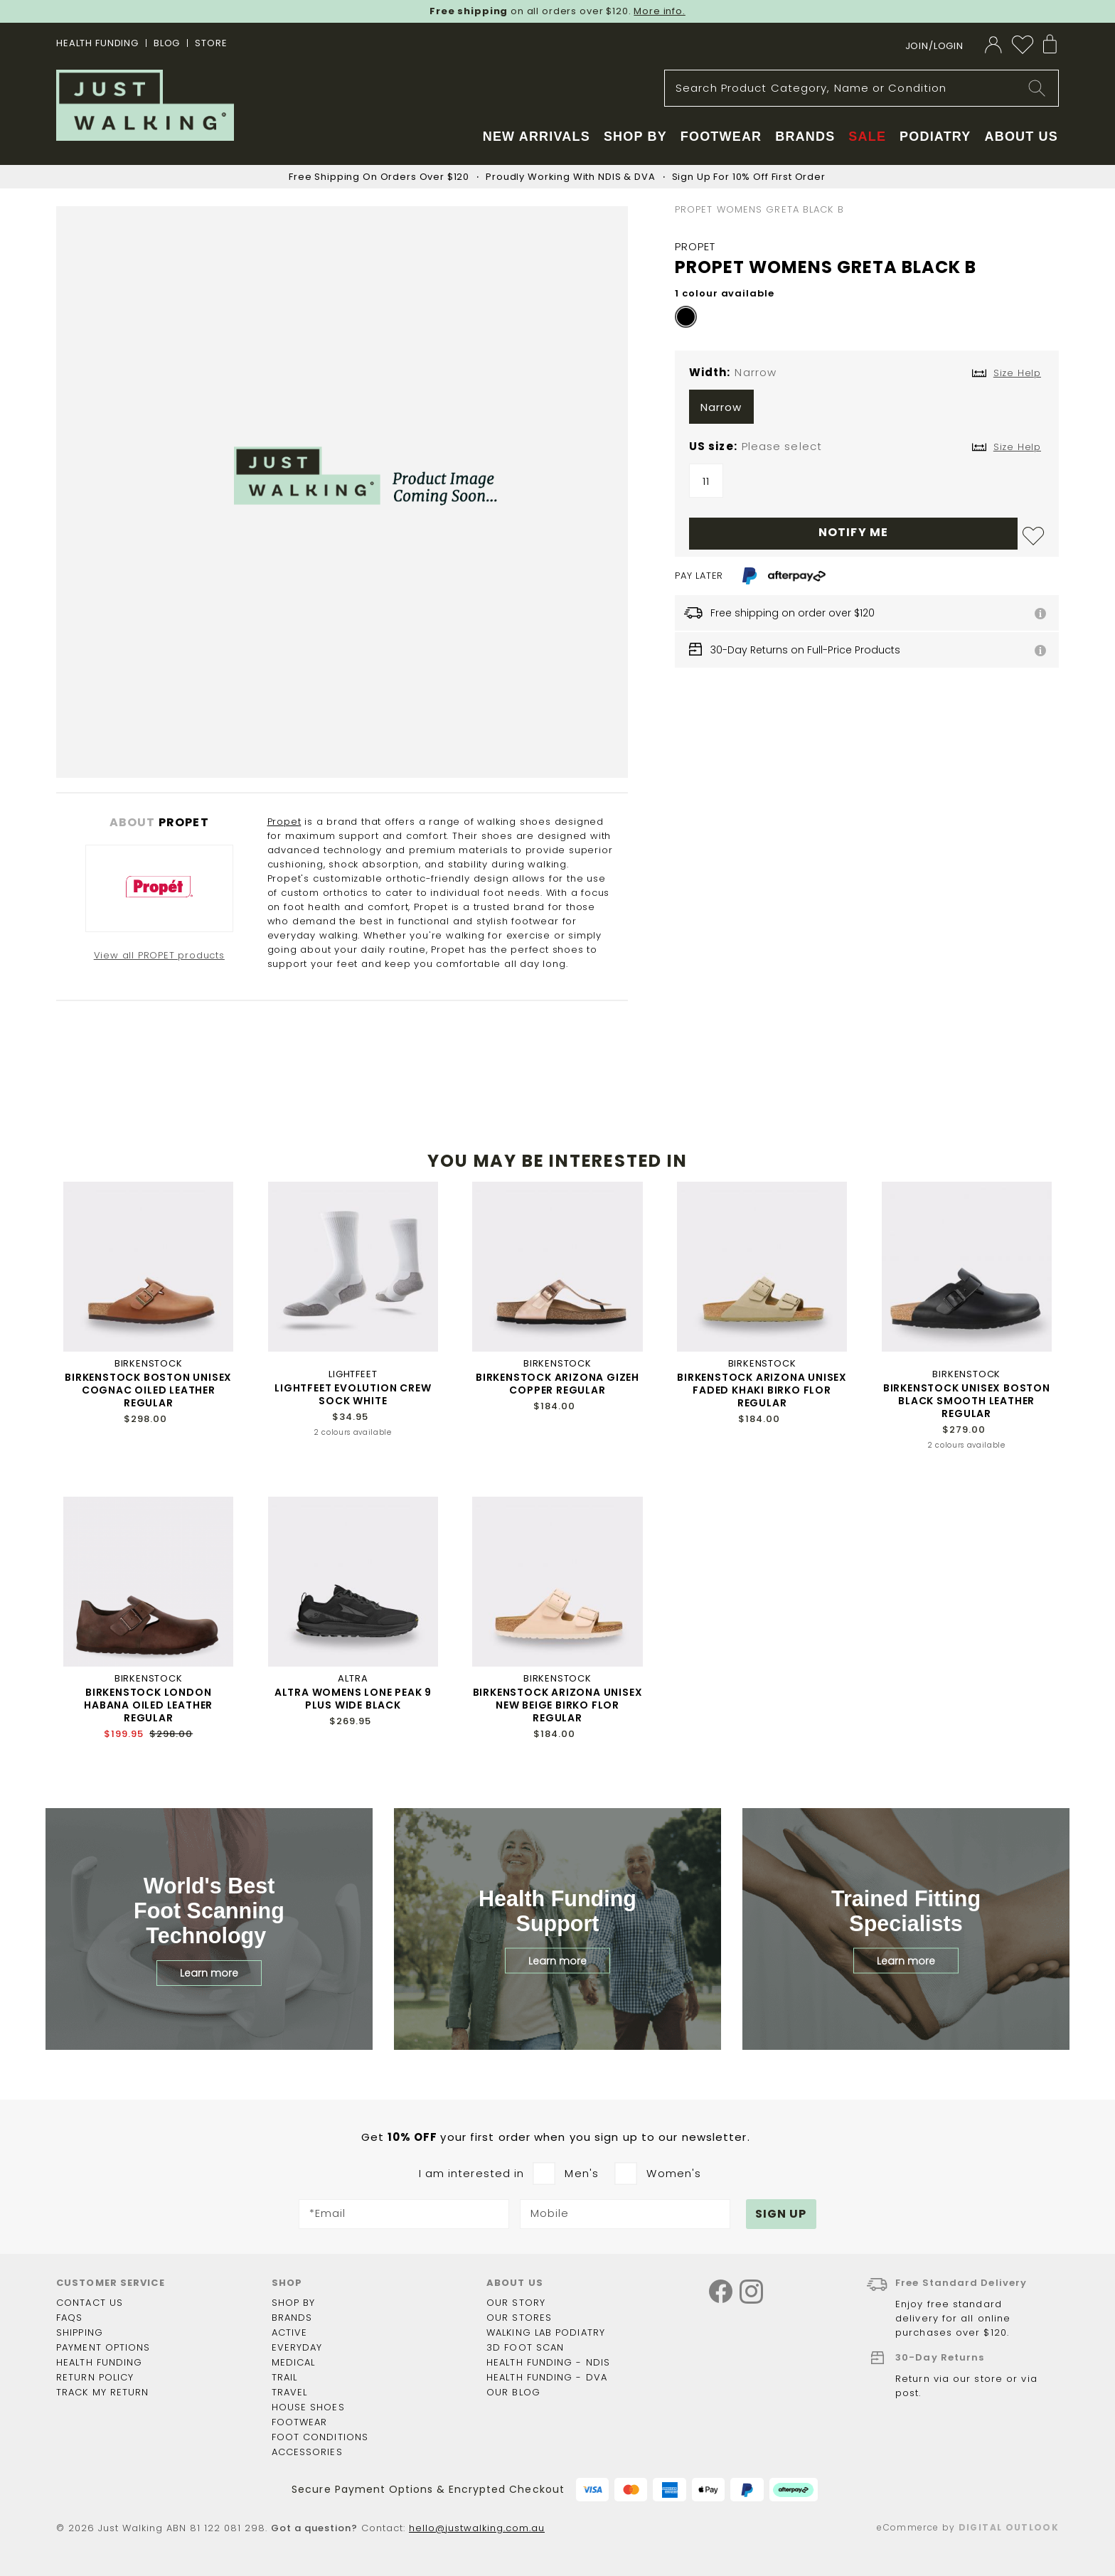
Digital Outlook (1009, 2527)
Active (290, 2332)
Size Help (1017, 447)
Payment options (103, 2347)
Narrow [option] (721, 407)
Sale (867, 136)
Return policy (95, 2377)
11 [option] (706, 481)
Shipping (79, 2332)
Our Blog (513, 2392)
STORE (211, 43)
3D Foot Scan (525, 2347)
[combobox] (861, 88)
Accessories (307, 2452)
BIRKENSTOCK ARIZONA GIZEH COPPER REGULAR (557, 1383)
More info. (659, 11)
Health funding (99, 2362)
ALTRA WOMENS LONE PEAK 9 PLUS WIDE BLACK (353, 1698)
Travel (290, 2392)
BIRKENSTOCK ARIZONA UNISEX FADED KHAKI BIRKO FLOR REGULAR (762, 1390)
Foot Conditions (320, 2437)
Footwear (300, 2422)
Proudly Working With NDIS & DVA (570, 176)
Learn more (209, 1973)
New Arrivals (536, 136)
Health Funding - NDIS (548, 2362)
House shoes (308, 2407)
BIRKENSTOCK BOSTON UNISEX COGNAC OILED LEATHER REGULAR (148, 1390)
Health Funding (97, 43)
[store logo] (145, 105)
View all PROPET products (159, 955)
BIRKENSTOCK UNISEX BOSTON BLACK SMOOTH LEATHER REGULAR (966, 1401)
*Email (327, 2214)
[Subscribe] (781, 2214)
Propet (284, 821)
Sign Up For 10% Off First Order (749, 176)
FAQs (69, 2317)
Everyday (297, 2347)
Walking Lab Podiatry (545, 2332)
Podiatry (935, 136)
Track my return (102, 2392)
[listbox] (867, 410)
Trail (285, 2377)
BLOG (167, 43)
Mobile (550, 2214)
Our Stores (519, 2317)
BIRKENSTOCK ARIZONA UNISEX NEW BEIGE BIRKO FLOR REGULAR (558, 1705)
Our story (515, 2302)
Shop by (294, 2302)
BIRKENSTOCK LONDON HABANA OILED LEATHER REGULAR (148, 1705)
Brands (292, 2317)
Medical (294, 2362)
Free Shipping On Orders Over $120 (379, 176)
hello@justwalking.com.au (477, 2528)
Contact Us (89, 2302)
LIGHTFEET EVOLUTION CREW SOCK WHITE (352, 1394)
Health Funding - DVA (546, 2377)
